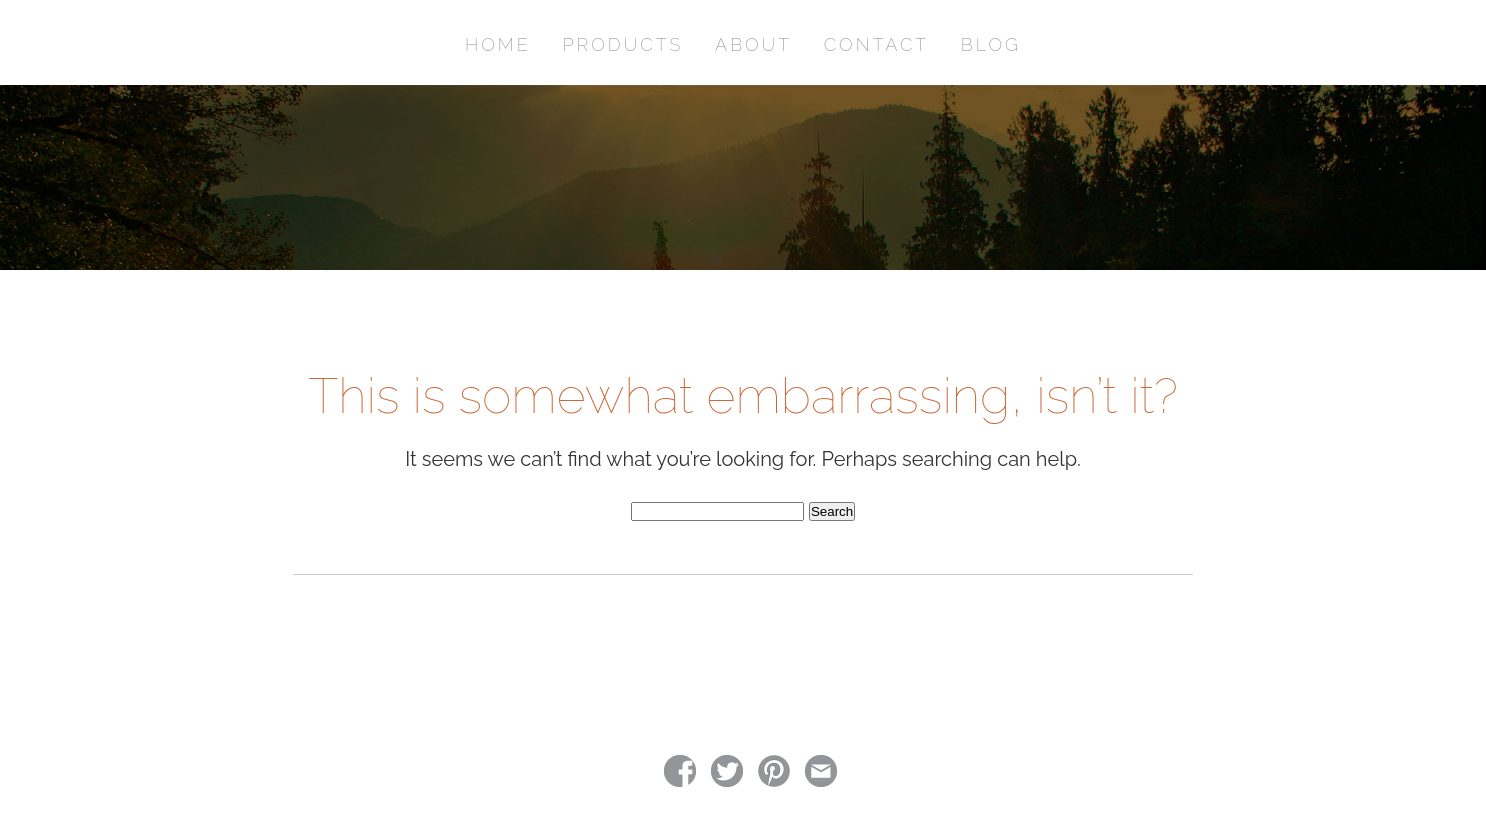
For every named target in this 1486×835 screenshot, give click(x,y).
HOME (498, 44)
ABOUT (753, 44)
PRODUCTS (622, 44)
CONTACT (876, 44)
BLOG (991, 44)
